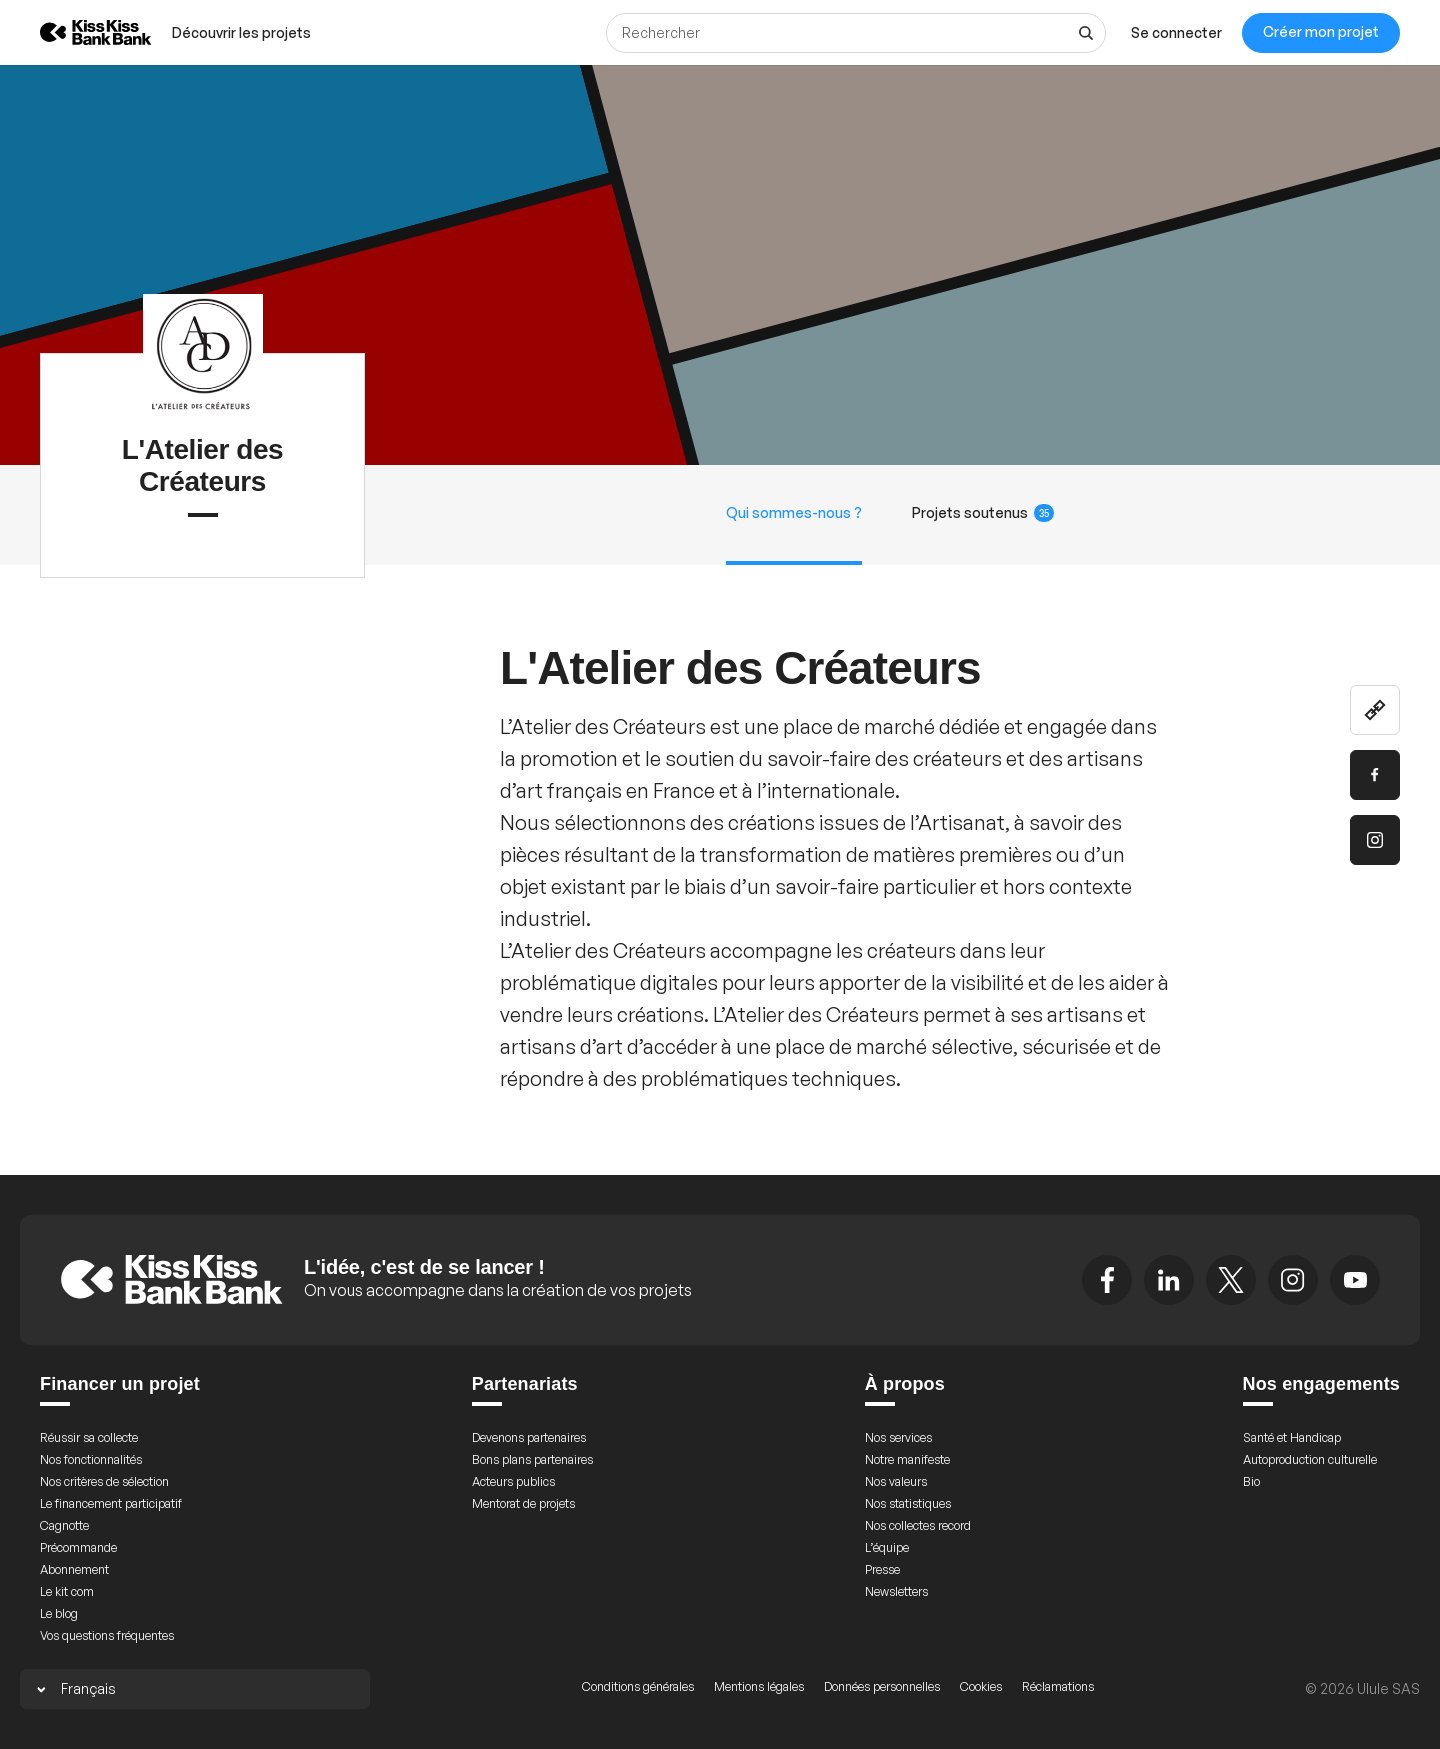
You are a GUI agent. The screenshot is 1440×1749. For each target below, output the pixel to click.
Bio (1251, 1481)
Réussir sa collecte (89, 1437)
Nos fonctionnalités (91, 1459)
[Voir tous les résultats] (1086, 33)
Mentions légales (759, 1686)
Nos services (898, 1437)
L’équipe (887, 1547)
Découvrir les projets (241, 32)
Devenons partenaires (529, 1437)
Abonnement (74, 1569)
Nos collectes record (918, 1525)
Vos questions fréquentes (107, 1635)
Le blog (59, 1613)
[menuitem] (241, 32)
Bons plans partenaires (532, 1459)
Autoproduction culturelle (1310, 1459)
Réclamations (1058, 1686)
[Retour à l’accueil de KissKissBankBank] (81, 32)
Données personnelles (882, 1686)
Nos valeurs (896, 1481)
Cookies (981, 1686)
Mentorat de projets (523, 1503)
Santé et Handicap (1292, 1437)
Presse (882, 1569)
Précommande (78, 1547)
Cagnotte (64, 1525)
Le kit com (67, 1591)
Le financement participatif (111, 1503)
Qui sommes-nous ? (794, 512)
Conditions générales (638, 1686)
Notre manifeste (907, 1459)
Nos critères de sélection (104, 1481)
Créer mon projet (1321, 31)
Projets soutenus (983, 513)
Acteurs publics (513, 1481)
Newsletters (896, 1591)
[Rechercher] (856, 33)
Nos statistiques (908, 1503)
